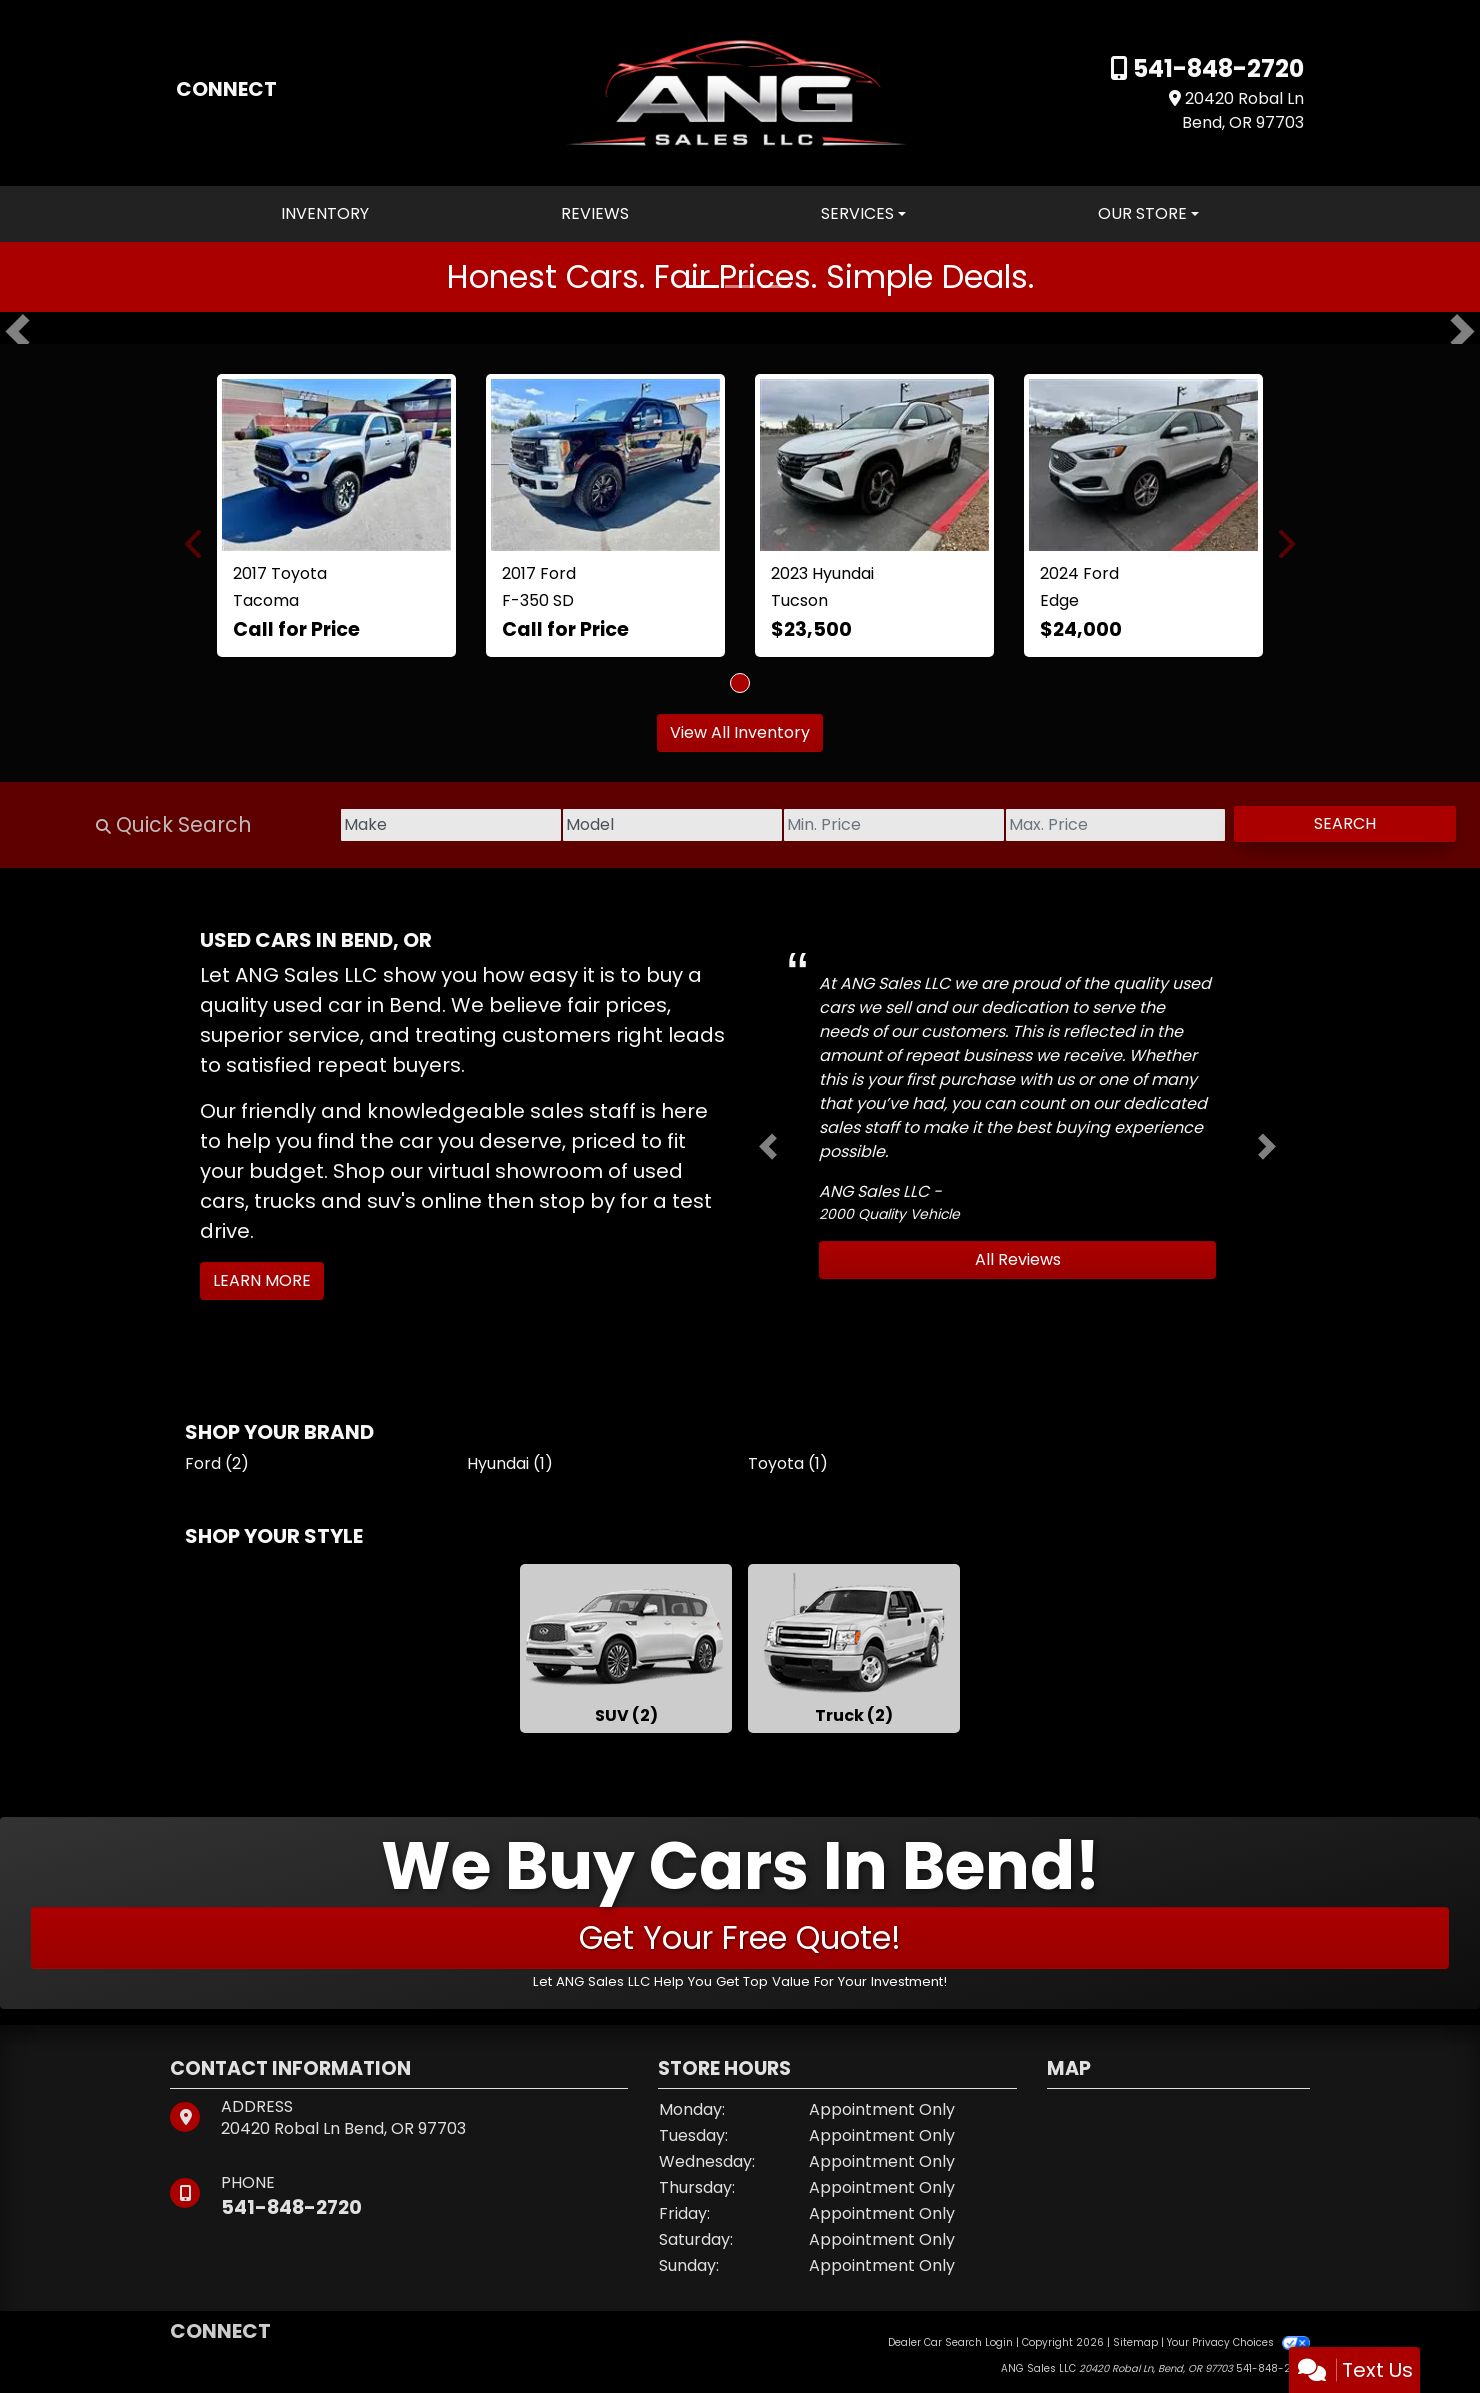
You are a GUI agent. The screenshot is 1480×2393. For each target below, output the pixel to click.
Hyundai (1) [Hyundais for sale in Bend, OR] (510, 1463)
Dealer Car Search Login (950, 2342)
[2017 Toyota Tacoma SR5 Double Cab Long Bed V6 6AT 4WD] (336, 465)
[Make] (317, 825)
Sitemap (1135, 2342)
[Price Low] (819, 825)
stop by (577, 1201)
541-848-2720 (1216, 68)
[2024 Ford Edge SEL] (1143, 465)
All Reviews (1018, 1259)
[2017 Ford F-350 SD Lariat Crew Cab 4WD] (605, 465)
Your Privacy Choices (1238, 2342)
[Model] (568, 825)
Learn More (262, 1280)
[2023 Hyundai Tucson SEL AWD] (874, 465)
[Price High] (1071, 825)
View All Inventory (740, 732)
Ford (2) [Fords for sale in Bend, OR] (217, 1463)
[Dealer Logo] (740, 91)
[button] (17, 332)
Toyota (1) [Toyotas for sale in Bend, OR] (788, 1463)
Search (1330, 823)
